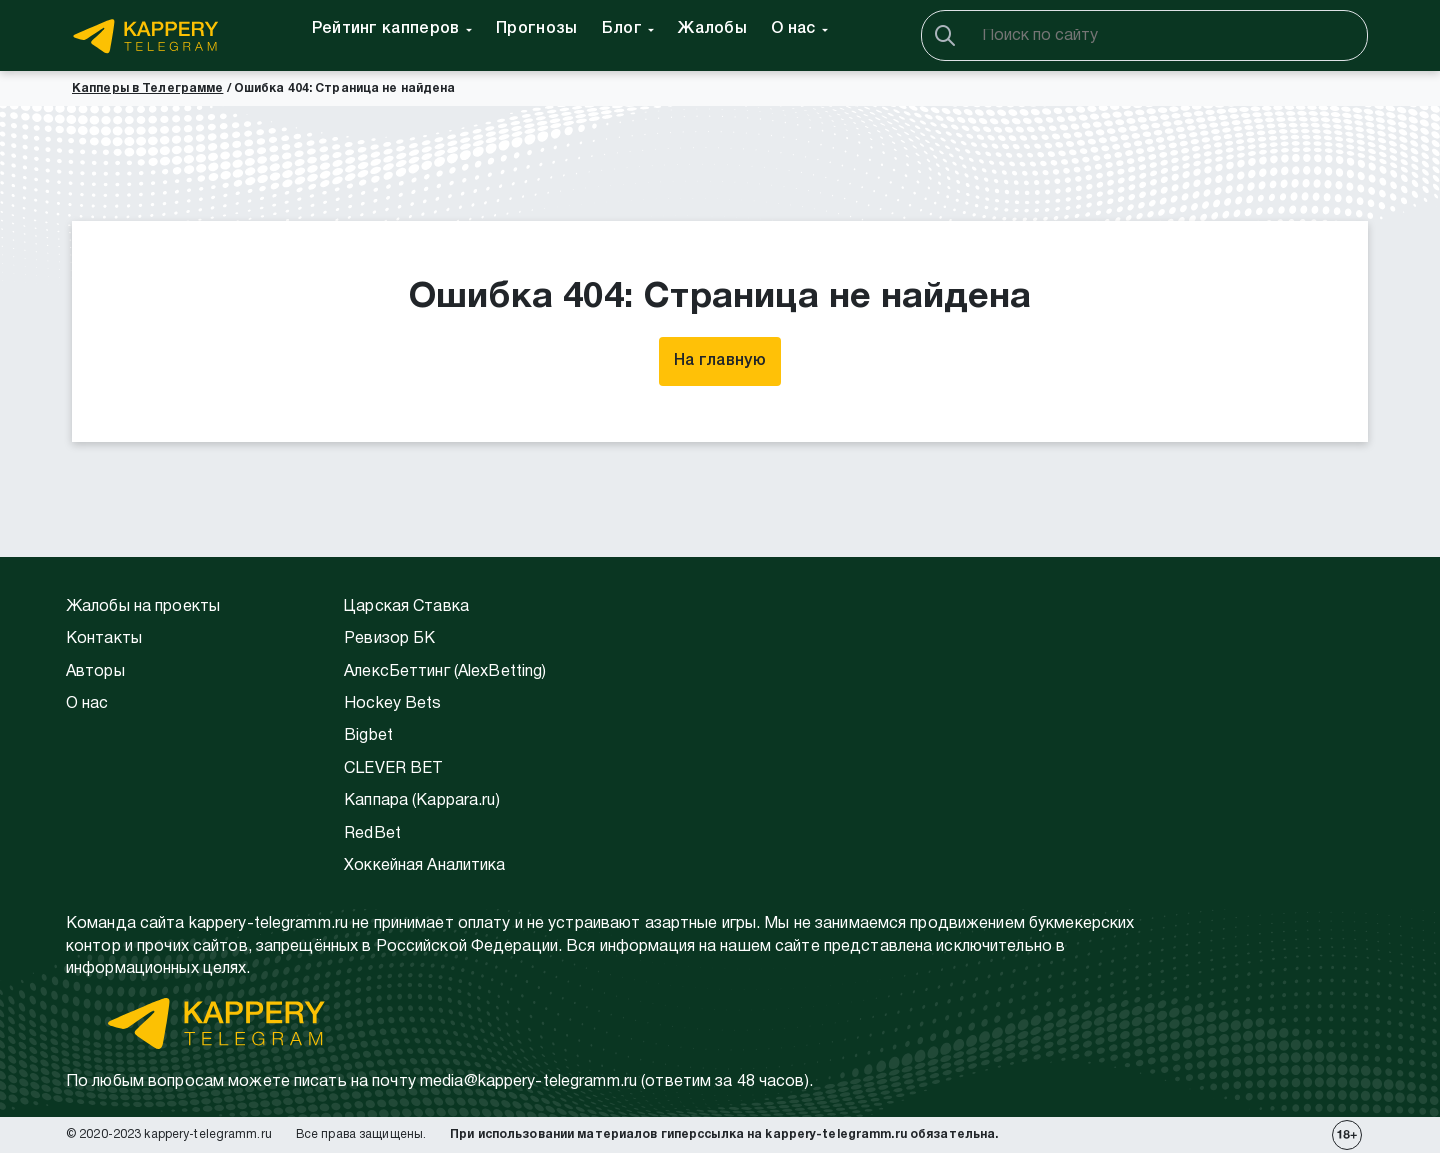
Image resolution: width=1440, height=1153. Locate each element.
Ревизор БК (389, 639)
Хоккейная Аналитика (424, 866)
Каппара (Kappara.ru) (421, 801)
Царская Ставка (406, 607)
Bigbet (368, 736)
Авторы (95, 672)
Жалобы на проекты (143, 607)
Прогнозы (537, 29)
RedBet (372, 834)
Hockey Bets (392, 704)
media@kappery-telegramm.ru (528, 1082)
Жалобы (712, 29)
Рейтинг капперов (386, 29)
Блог (622, 29)
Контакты (104, 639)
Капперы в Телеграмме (147, 88)
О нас (793, 29)
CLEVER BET (393, 769)
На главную (720, 361)
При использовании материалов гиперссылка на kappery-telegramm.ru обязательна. (724, 1134)
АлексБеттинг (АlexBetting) (445, 672)
